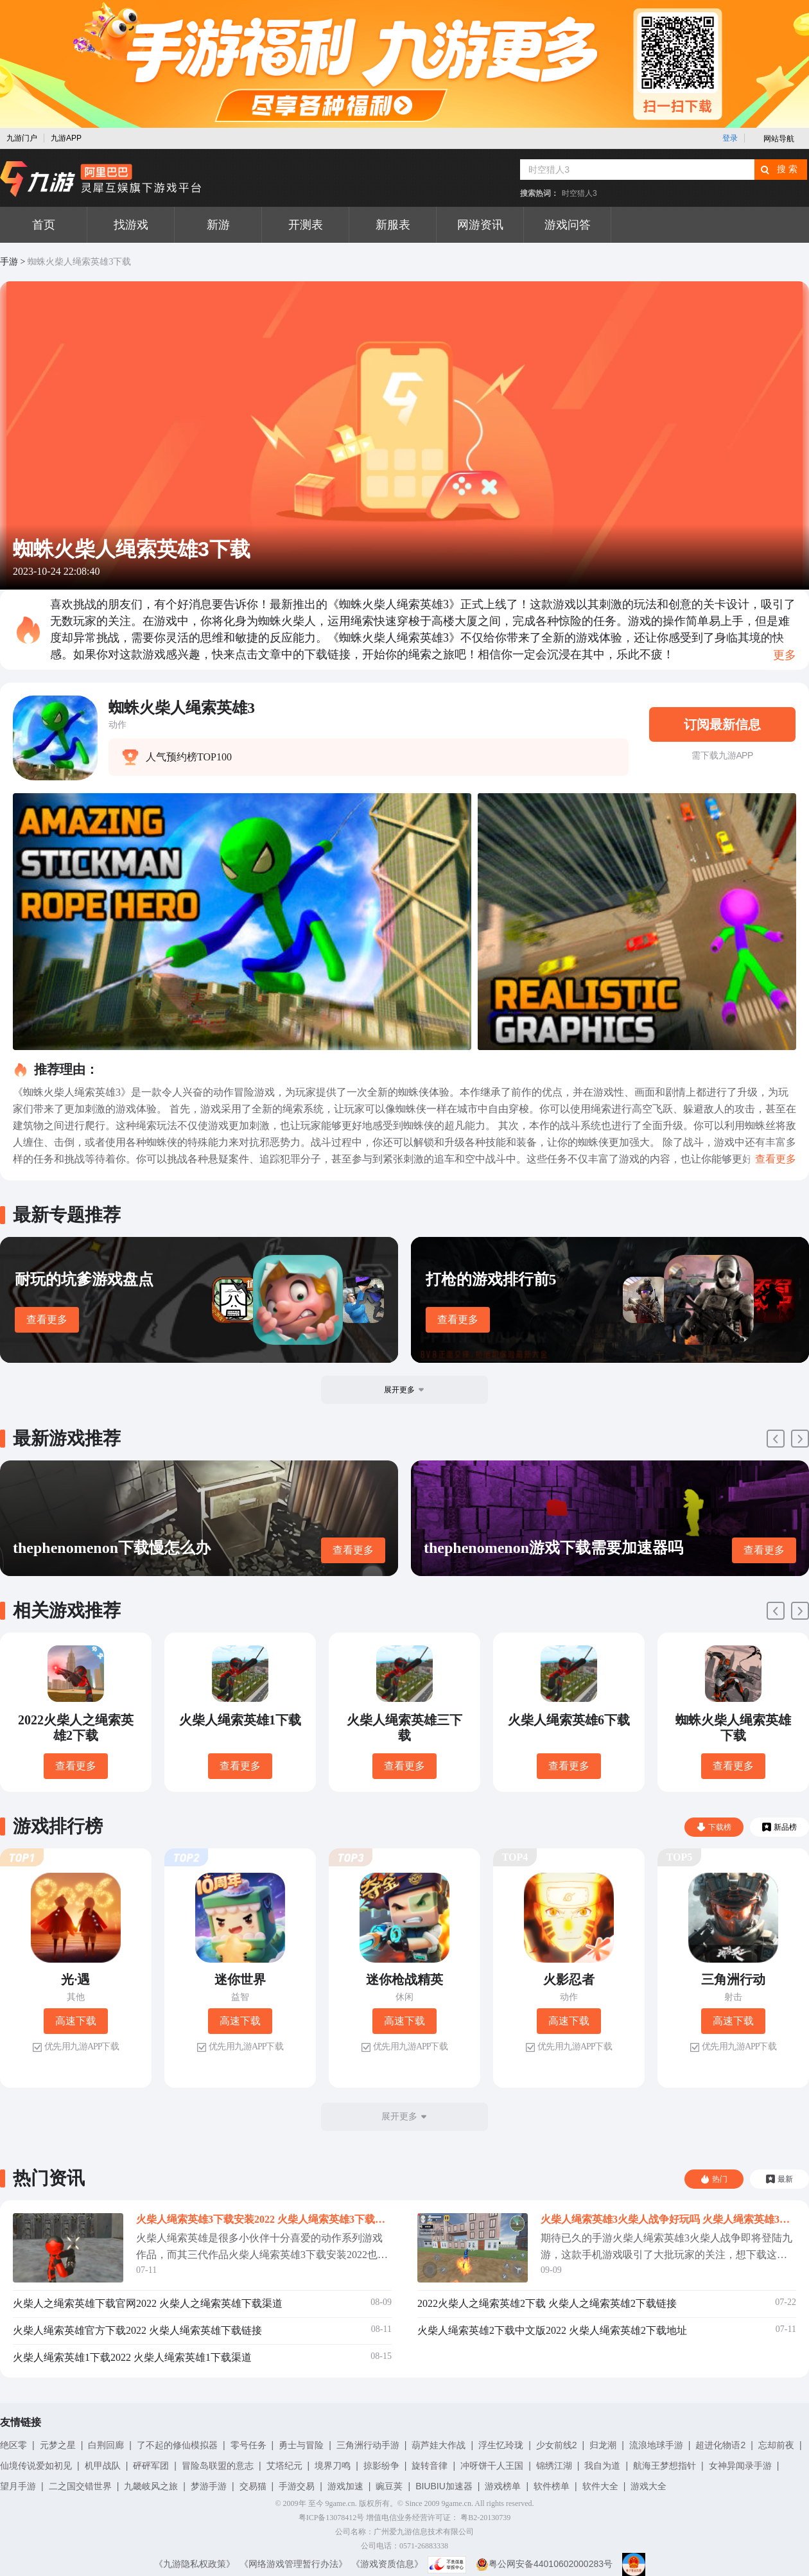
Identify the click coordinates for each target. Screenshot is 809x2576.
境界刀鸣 (333, 2465)
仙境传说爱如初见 (36, 2465)
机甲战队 (103, 2465)
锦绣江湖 (554, 2465)
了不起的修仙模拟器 (177, 2445)
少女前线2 (556, 2445)
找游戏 (131, 224)
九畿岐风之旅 (151, 2486)
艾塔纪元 (284, 2465)
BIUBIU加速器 (444, 2486)
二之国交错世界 (80, 2486)
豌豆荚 (389, 2486)
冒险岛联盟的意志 (218, 2465)
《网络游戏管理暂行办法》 (293, 2564)
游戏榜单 (503, 2486)
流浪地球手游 (656, 2445)
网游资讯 (480, 224)
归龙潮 (602, 2445)
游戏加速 (345, 2486)
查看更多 (46, 1319)
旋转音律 (430, 2465)
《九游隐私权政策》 (194, 2564)
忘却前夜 (776, 2445)
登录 (730, 138)
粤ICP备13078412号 (332, 2517)
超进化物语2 (720, 2445)
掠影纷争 (381, 2465)
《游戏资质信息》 (387, 2564)
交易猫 (252, 2486)
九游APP (66, 138)
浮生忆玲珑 (500, 2445)
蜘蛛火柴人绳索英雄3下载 (79, 262)
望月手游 (18, 2486)
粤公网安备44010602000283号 (544, 2564)
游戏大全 (648, 2486)
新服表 (393, 224)
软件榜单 (552, 2486)
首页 (43, 224)
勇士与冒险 (301, 2445)
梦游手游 (209, 2486)
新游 (218, 224)
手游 (9, 262)
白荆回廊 (106, 2445)
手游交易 (297, 2486)
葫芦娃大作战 (438, 2445)
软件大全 (600, 2486)
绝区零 (13, 2445)
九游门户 (21, 138)
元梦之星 (58, 2445)
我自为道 (602, 2465)
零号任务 (248, 2445)
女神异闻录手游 (740, 2465)
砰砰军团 (151, 2465)
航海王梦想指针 (664, 2465)
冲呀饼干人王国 (491, 2465)
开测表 (305, 224)
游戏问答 (567, 224)
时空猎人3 (579, 193)
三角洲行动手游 (367, 2445)
